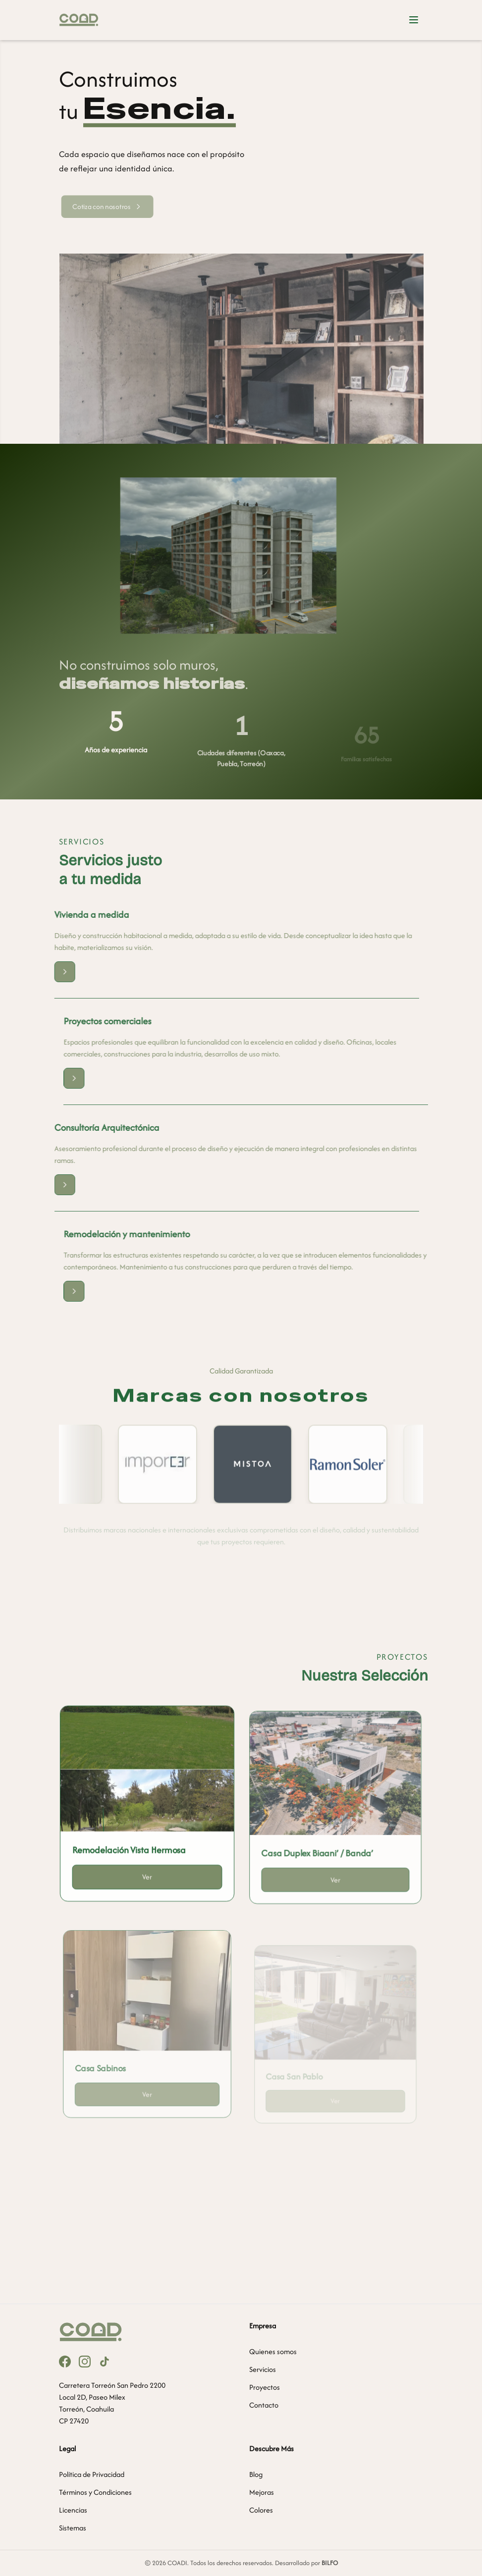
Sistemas (72, 2528)
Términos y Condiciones (95, 2492)
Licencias (73, 2510)
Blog (256, 2474)
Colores (261, 2510)
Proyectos (264, 2387)
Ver (147, 1886)
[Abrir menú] (414, 20)
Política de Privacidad (91, 2474)
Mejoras (261, 2492)
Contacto (263, 2405)
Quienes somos (273, 2351)
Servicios (262, 2369)
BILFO (329, 2563)
